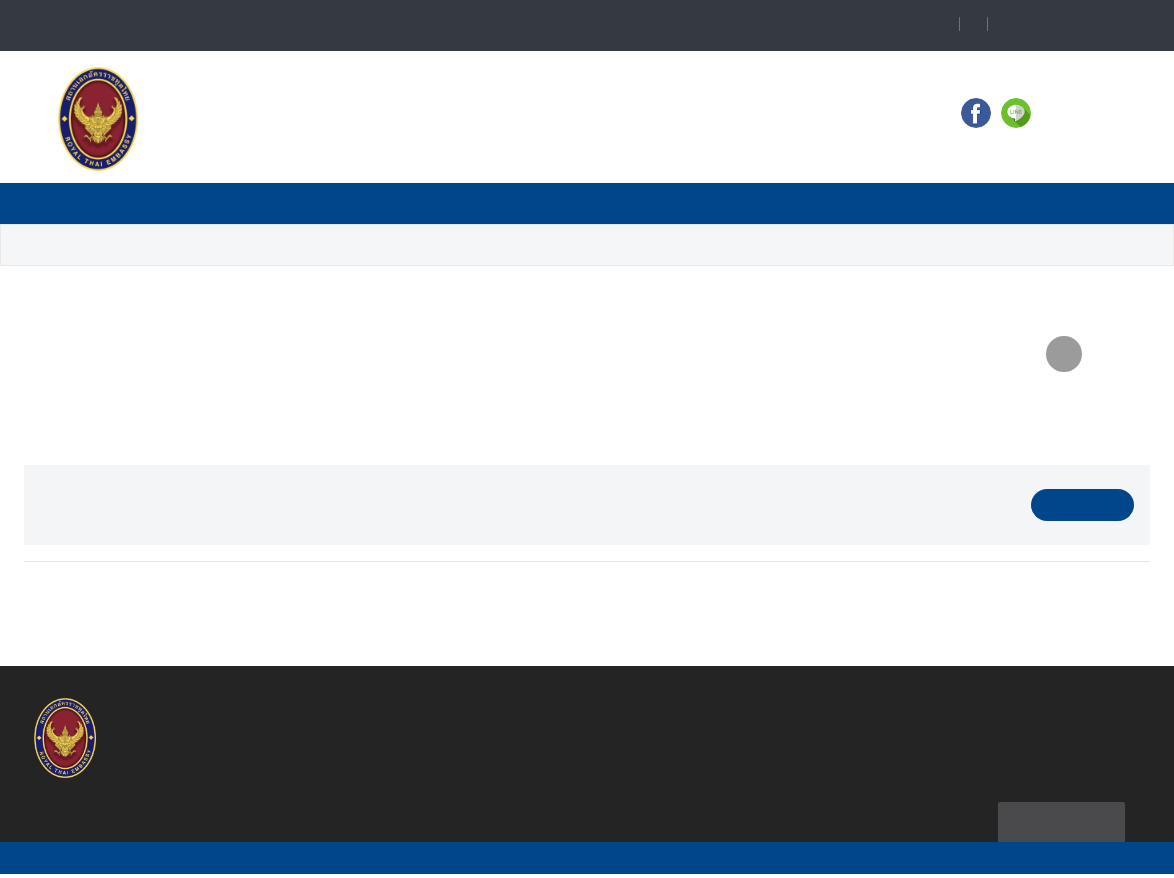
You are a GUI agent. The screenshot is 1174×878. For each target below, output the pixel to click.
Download (1083, 506)
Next (1106, 599)
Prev (69, 599)
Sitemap (1057, 823)
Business (486, 203)
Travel (378, 203)
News (284, 203)
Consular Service (632, 203)
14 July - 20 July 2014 (512, 245)
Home (91, 203)
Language (1073, 25)
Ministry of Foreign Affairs (828, 203)
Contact (183, 203)
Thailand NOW (1005, 203)
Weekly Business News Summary (288, 245)
